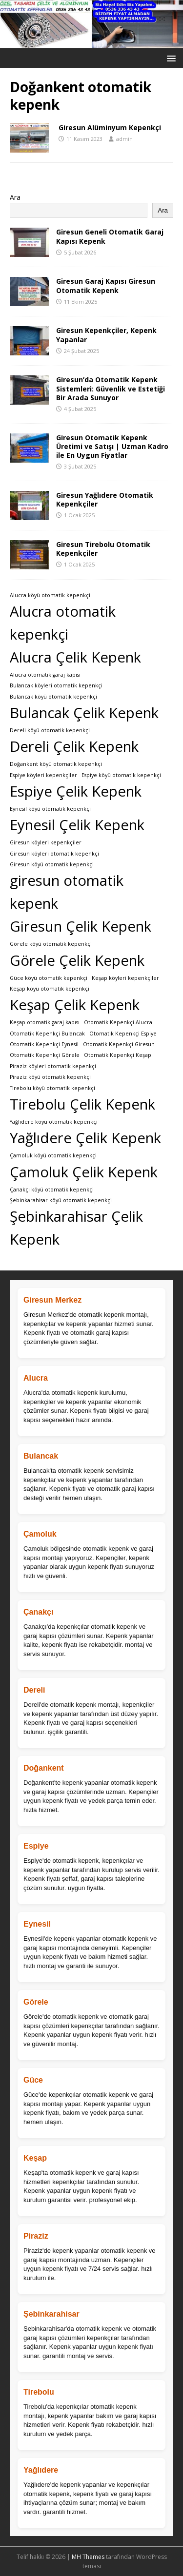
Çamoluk (40, 1534)
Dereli (34, 1690)
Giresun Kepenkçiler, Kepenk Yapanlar (106, 335)
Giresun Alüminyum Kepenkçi (110, 127)
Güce (33, 2080)
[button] (170, 58)
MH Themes (88, 2557)
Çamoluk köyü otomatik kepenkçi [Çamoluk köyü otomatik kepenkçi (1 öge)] (53, 1155)
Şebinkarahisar (51, 2314)
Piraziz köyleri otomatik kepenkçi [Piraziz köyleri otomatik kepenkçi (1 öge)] (53, 1066)
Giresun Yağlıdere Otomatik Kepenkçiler (104, 499)
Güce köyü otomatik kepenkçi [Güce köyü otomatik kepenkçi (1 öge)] (48, 978)
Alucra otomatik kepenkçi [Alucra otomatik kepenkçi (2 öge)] (63, 623)
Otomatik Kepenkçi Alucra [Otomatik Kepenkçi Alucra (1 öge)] (118, 1022)
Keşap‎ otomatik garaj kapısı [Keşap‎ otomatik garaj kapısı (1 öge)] (45, 1022)
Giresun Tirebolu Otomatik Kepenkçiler (103, 549)
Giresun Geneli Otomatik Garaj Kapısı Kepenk (109, 236)
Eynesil (37, 1924)
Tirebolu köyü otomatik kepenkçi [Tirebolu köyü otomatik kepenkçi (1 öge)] (52, 1088)
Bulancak (40, 1456)
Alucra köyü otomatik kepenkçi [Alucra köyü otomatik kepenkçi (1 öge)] (50, 595)
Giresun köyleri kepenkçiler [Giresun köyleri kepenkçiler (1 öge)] (45, 842)
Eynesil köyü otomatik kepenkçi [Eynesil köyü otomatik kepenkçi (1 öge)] (50, 808)
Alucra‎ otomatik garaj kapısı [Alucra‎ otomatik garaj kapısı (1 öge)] (45, 674)
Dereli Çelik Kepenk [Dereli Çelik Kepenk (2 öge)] (74, 746)
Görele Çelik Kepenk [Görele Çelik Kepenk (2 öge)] (77, 960)
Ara (15, 197)
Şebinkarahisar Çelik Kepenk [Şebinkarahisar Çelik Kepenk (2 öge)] (76, 1228)
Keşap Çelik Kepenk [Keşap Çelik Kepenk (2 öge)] (75, 1005)
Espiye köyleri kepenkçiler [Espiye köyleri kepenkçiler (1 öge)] (43, 775)
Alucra (35, 1378)
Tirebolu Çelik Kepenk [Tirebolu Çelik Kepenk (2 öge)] (82, 1104)
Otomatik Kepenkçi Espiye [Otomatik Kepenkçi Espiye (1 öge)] (123, 1033)
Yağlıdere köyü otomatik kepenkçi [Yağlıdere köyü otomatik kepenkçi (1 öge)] (54, 1121)
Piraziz (35, 2236)
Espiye (36, 1846)
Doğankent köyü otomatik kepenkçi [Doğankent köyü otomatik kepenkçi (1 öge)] (56, 764)
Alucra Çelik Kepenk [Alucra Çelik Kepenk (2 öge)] (75, 657)
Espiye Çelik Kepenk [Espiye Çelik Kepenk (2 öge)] (76, 791)
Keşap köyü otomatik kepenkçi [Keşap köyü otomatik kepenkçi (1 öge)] (49, 988)
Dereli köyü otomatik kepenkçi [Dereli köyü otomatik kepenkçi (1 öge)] (50, 730)
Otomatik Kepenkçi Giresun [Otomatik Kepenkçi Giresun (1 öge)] (119, 1044)
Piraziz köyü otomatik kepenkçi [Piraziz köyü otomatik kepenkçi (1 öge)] (50, 1076)
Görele (35, 2002)
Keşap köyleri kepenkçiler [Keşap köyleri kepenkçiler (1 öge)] (125, 978)
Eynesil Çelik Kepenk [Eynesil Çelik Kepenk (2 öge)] (77, 825)
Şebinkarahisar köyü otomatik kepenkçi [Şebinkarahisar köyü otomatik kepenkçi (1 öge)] (61, 1200)
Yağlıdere (40, 2470)
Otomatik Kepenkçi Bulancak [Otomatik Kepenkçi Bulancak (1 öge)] (47, 1033)
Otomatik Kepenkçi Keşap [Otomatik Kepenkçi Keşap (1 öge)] (117, 1055)
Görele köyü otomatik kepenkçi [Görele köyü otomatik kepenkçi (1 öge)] (51, 943)
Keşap (35, 2158)
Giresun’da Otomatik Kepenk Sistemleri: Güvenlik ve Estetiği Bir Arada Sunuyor (110, 388)
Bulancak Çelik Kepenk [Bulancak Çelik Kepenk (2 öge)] (84, 712)
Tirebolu (38, 2392)
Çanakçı (38, 1612)
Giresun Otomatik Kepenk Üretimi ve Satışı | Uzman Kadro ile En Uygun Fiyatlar (112, 446)
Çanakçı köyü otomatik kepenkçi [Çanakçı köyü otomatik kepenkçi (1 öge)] (52, 1189)
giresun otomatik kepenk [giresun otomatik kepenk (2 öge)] (66, 892)
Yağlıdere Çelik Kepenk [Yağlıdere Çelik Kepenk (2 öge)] (85, 1138)
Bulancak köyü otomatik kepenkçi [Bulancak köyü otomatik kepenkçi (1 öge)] (53, 696)
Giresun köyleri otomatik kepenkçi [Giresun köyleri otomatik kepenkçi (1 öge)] (54, 853)
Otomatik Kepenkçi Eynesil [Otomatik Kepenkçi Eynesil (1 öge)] (44, 1044)
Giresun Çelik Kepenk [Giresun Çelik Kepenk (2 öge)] (80, 926)
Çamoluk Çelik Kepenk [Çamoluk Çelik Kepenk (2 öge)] (84, 1172)
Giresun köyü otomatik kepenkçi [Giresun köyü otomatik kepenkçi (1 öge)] (52, 864)
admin (124, 138)
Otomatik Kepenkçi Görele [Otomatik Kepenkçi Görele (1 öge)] (45, 1055)
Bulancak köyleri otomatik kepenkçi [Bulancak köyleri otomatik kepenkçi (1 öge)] (56, 685)
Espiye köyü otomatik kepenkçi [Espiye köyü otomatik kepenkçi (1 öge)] (121, 775)
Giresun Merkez (52, 1300)
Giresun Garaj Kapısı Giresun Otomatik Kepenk (105, 285)
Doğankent (43, 1768)
